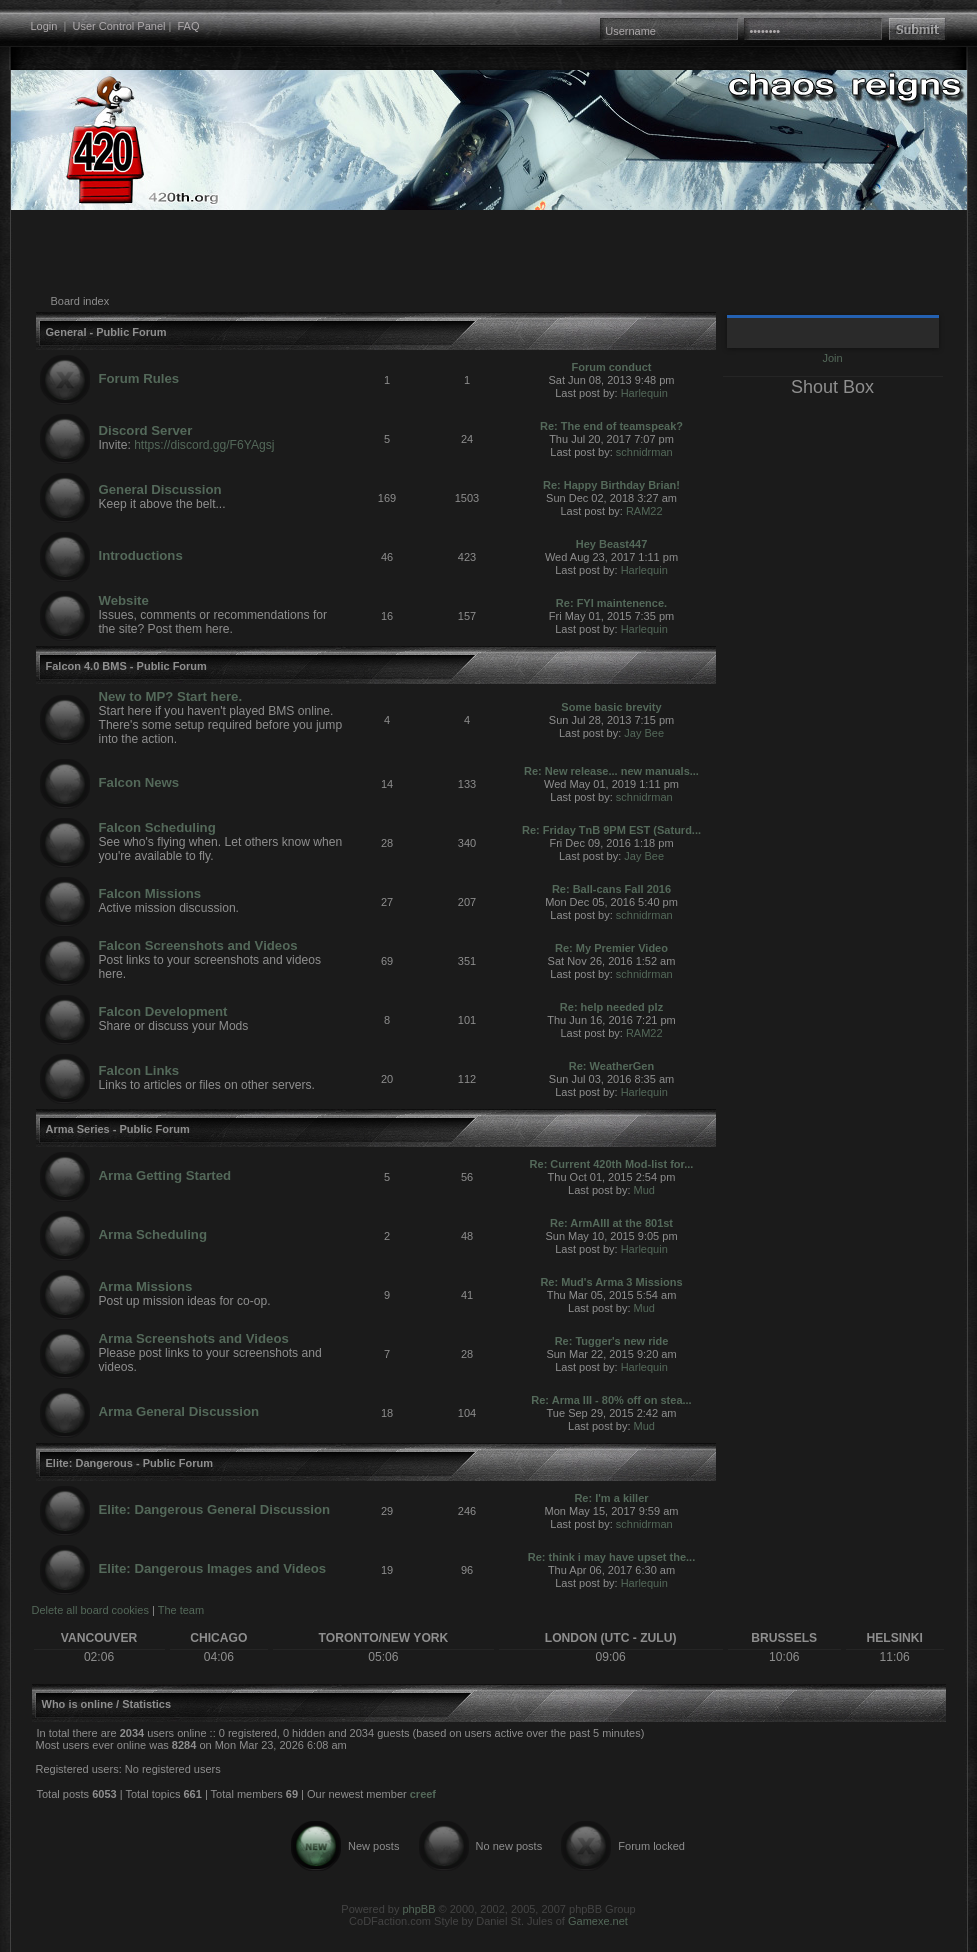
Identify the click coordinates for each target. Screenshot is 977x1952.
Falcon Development (163, 1011)
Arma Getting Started (165, 1175)
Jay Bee (644, 733)
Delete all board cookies (90, 1610)
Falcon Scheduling (157, 827)
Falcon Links (139, 1070)
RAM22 (644, 511)
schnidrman (644, 452)
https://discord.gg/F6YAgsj (204, 445)
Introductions (141, 555)
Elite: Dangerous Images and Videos (213, 1568)
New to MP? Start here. (171, 696)
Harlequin (644, 393)
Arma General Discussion (179, 1411)
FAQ (188, 26)
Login (44, 26)
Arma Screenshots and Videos (194, 1338)
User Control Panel (119, 26)
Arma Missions (146, 1286)
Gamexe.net (598, 1921)
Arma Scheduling (153, 1234)
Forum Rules (139, 378)
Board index (80, 301)
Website (124, 600)
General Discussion (160, 489)
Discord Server (146, 430)
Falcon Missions (150, 893)
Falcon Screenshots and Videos (198, 945)
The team (181, 1610)
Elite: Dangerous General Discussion (215, 1509)
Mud (644, 1190)
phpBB (418, 1909)
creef (423, 1794)
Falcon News (139, 782)
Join (832, 358)
